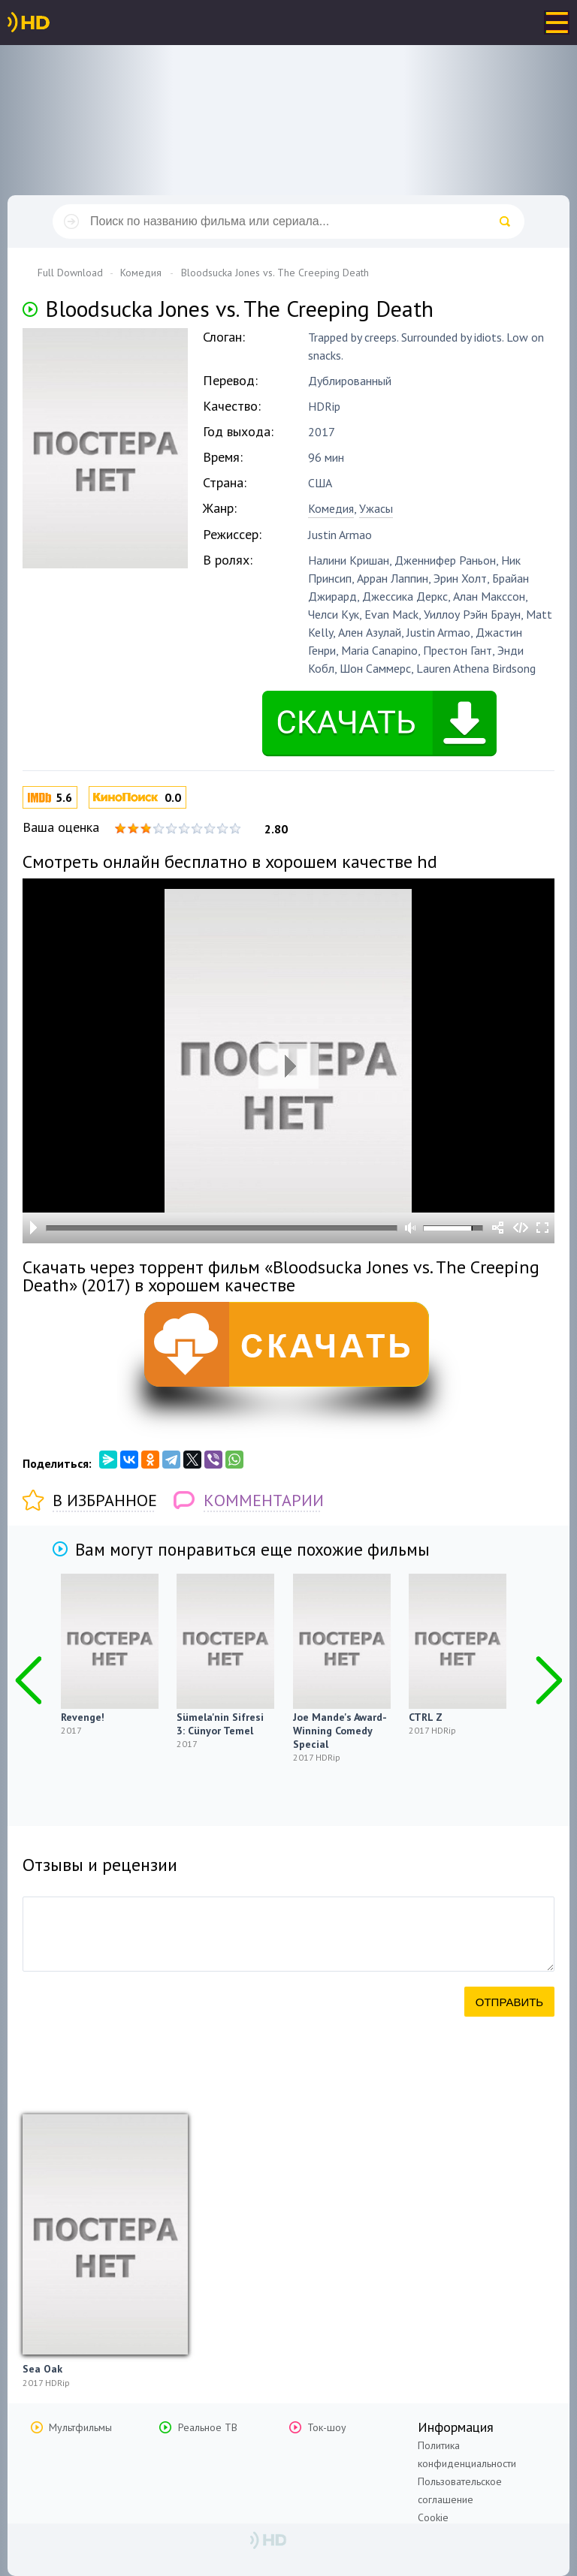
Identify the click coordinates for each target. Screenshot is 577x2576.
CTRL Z (426, 1717)
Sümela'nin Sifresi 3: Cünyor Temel (220, 1723)
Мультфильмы (80, 2427)
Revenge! (82, 1717)
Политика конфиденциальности (467, 2454)
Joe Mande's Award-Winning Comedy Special (340, 1730)
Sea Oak (42, 2369)
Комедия (331, 508)
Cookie (433, 2517)
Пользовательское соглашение (460, 2490)
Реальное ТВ (207, 2427)
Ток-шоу (326, 2427)
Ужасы (376, 508)
